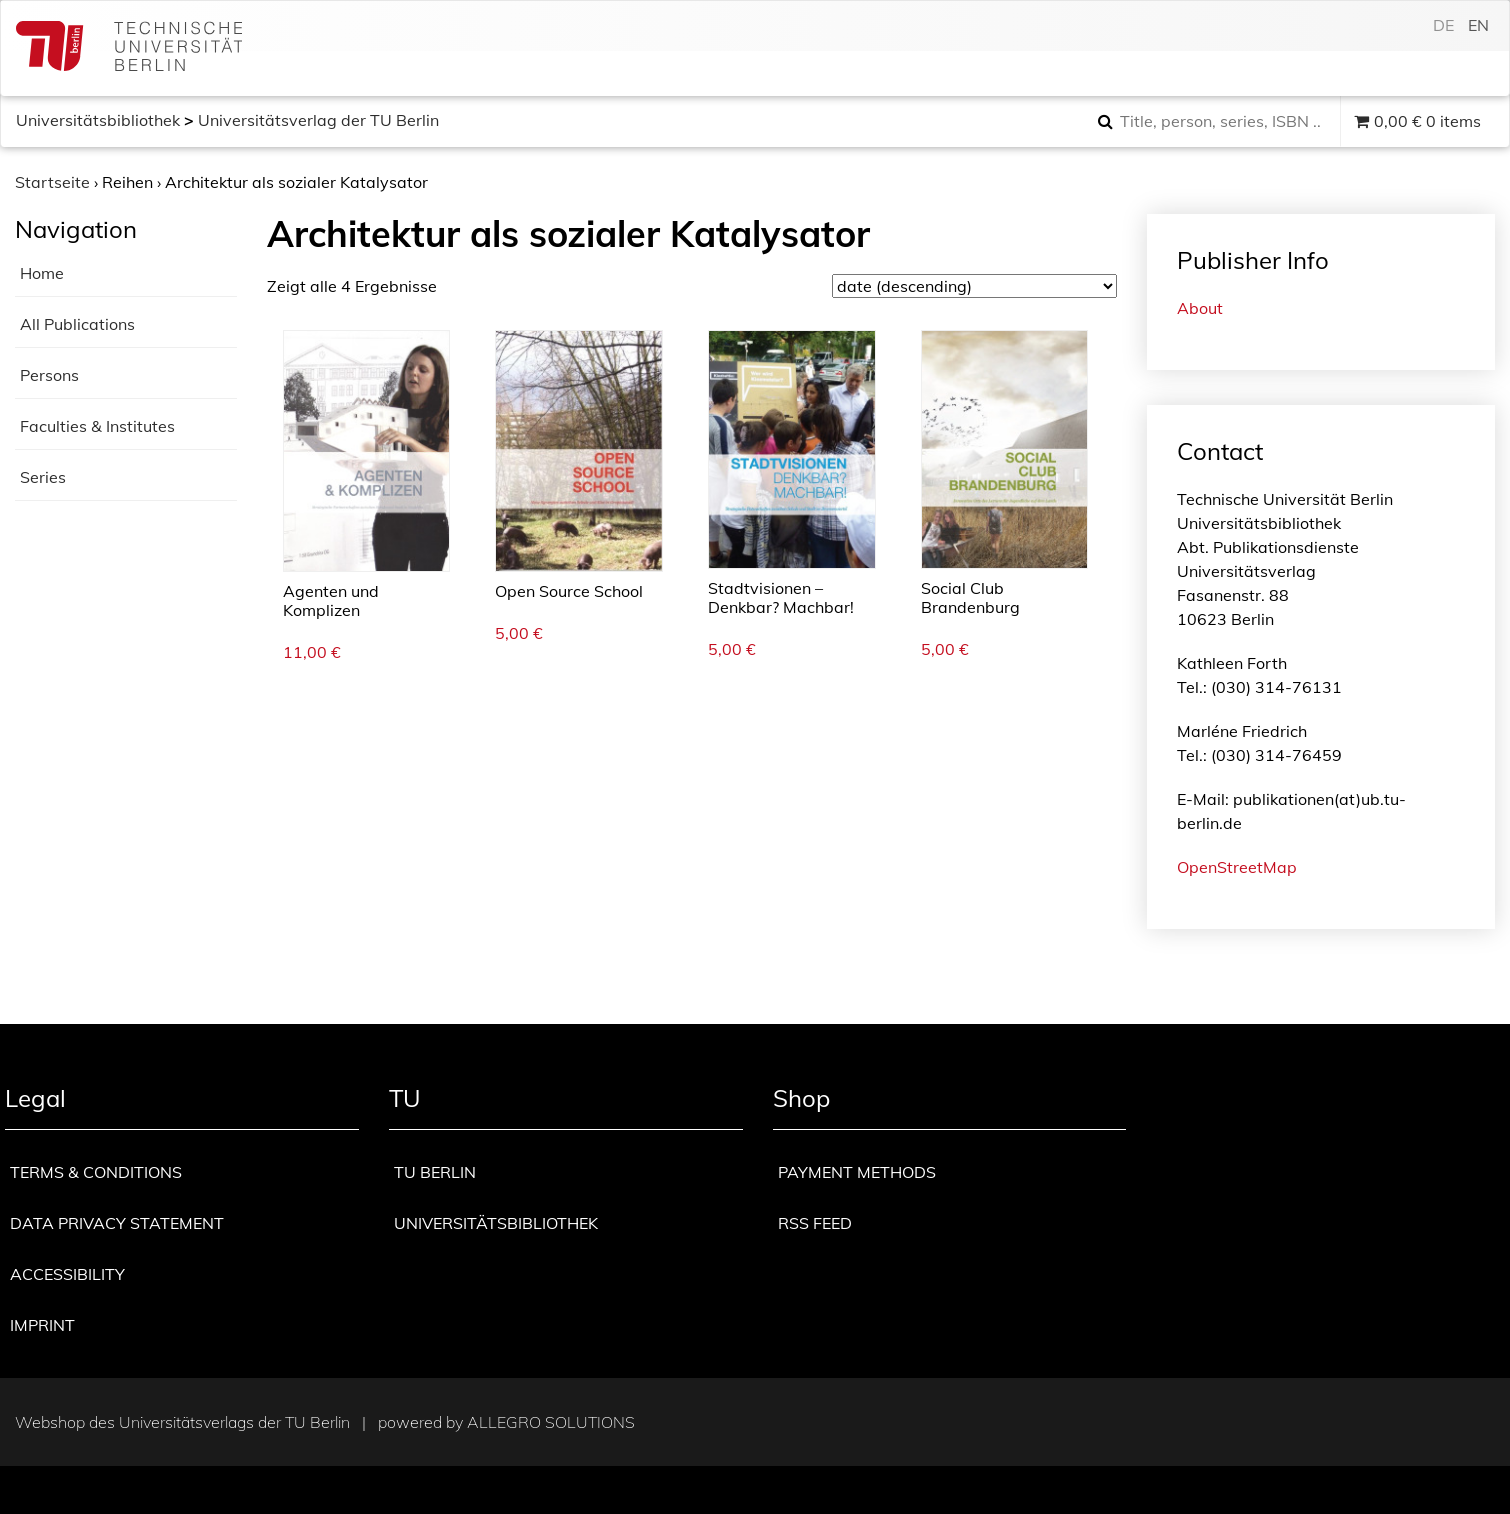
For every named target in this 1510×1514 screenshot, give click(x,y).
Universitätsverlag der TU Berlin (318, 120)
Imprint (42, 1325)
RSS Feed (815, 1223)
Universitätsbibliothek (98, 120)
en (1478, 25)
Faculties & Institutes (97, 426)
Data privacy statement (117, 1223)
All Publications (77, 324)
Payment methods (857, 1172)
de (1443, 25)
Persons (49, 375)
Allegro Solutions (551, 1422)
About (1200, 308)
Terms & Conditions (96, 1172)
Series (43, 477)
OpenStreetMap (1237, 867)
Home (42, 273)
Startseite (52, 182)
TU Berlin (435, 1172)
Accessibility (67, 1274)
